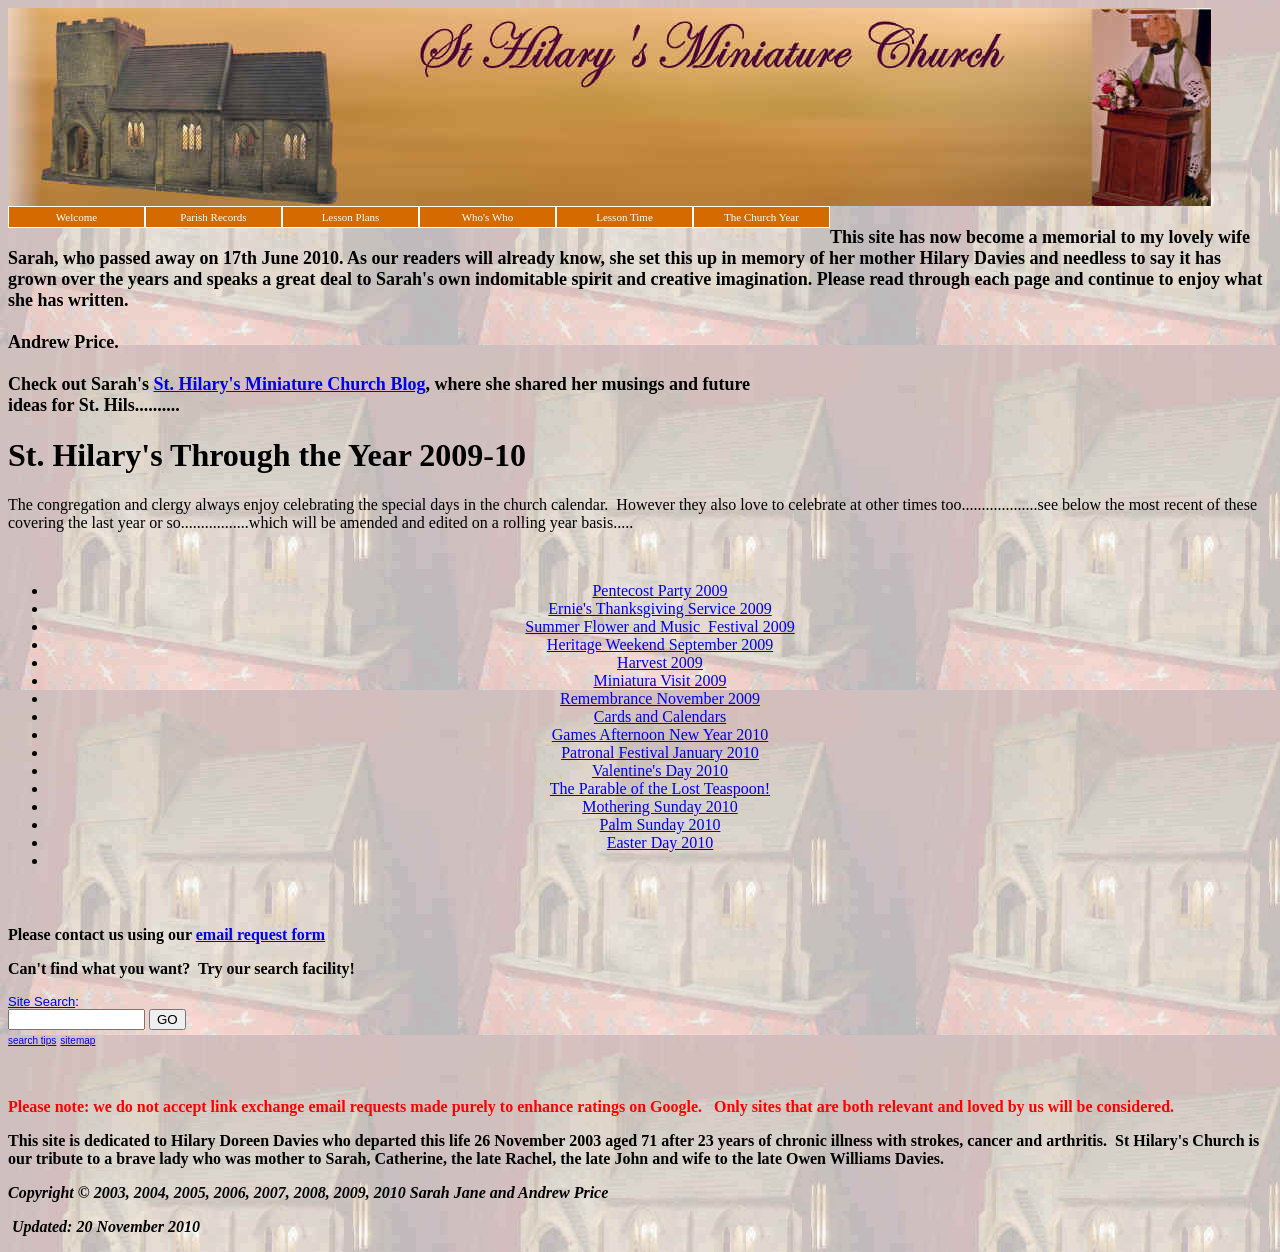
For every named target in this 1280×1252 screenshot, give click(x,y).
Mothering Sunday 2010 (660, 806)
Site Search (41, 1001)
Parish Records (213, 217)
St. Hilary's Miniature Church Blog (290, 384)
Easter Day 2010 (660, 842)
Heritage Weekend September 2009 (660, 644)
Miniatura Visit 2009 (660, 680)
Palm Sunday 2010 (660, 824)
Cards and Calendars (660, 716)
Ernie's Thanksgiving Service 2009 (659, 608)
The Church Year (761, 217)
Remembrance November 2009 (660, 698)
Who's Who (488, 217)
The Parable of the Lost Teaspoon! (660, 788)
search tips (32, 1040)
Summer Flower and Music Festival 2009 (659, 626)
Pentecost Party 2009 (659, 590)
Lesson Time (624, 217)
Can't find (43, 968)
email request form (260, 934)
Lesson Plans (351, 217)
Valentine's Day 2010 (660, 770)
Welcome (76, 217)
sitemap (77, 1040)
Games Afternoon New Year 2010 (660, 734)
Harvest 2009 (660, 662)
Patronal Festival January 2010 (660, 752)
